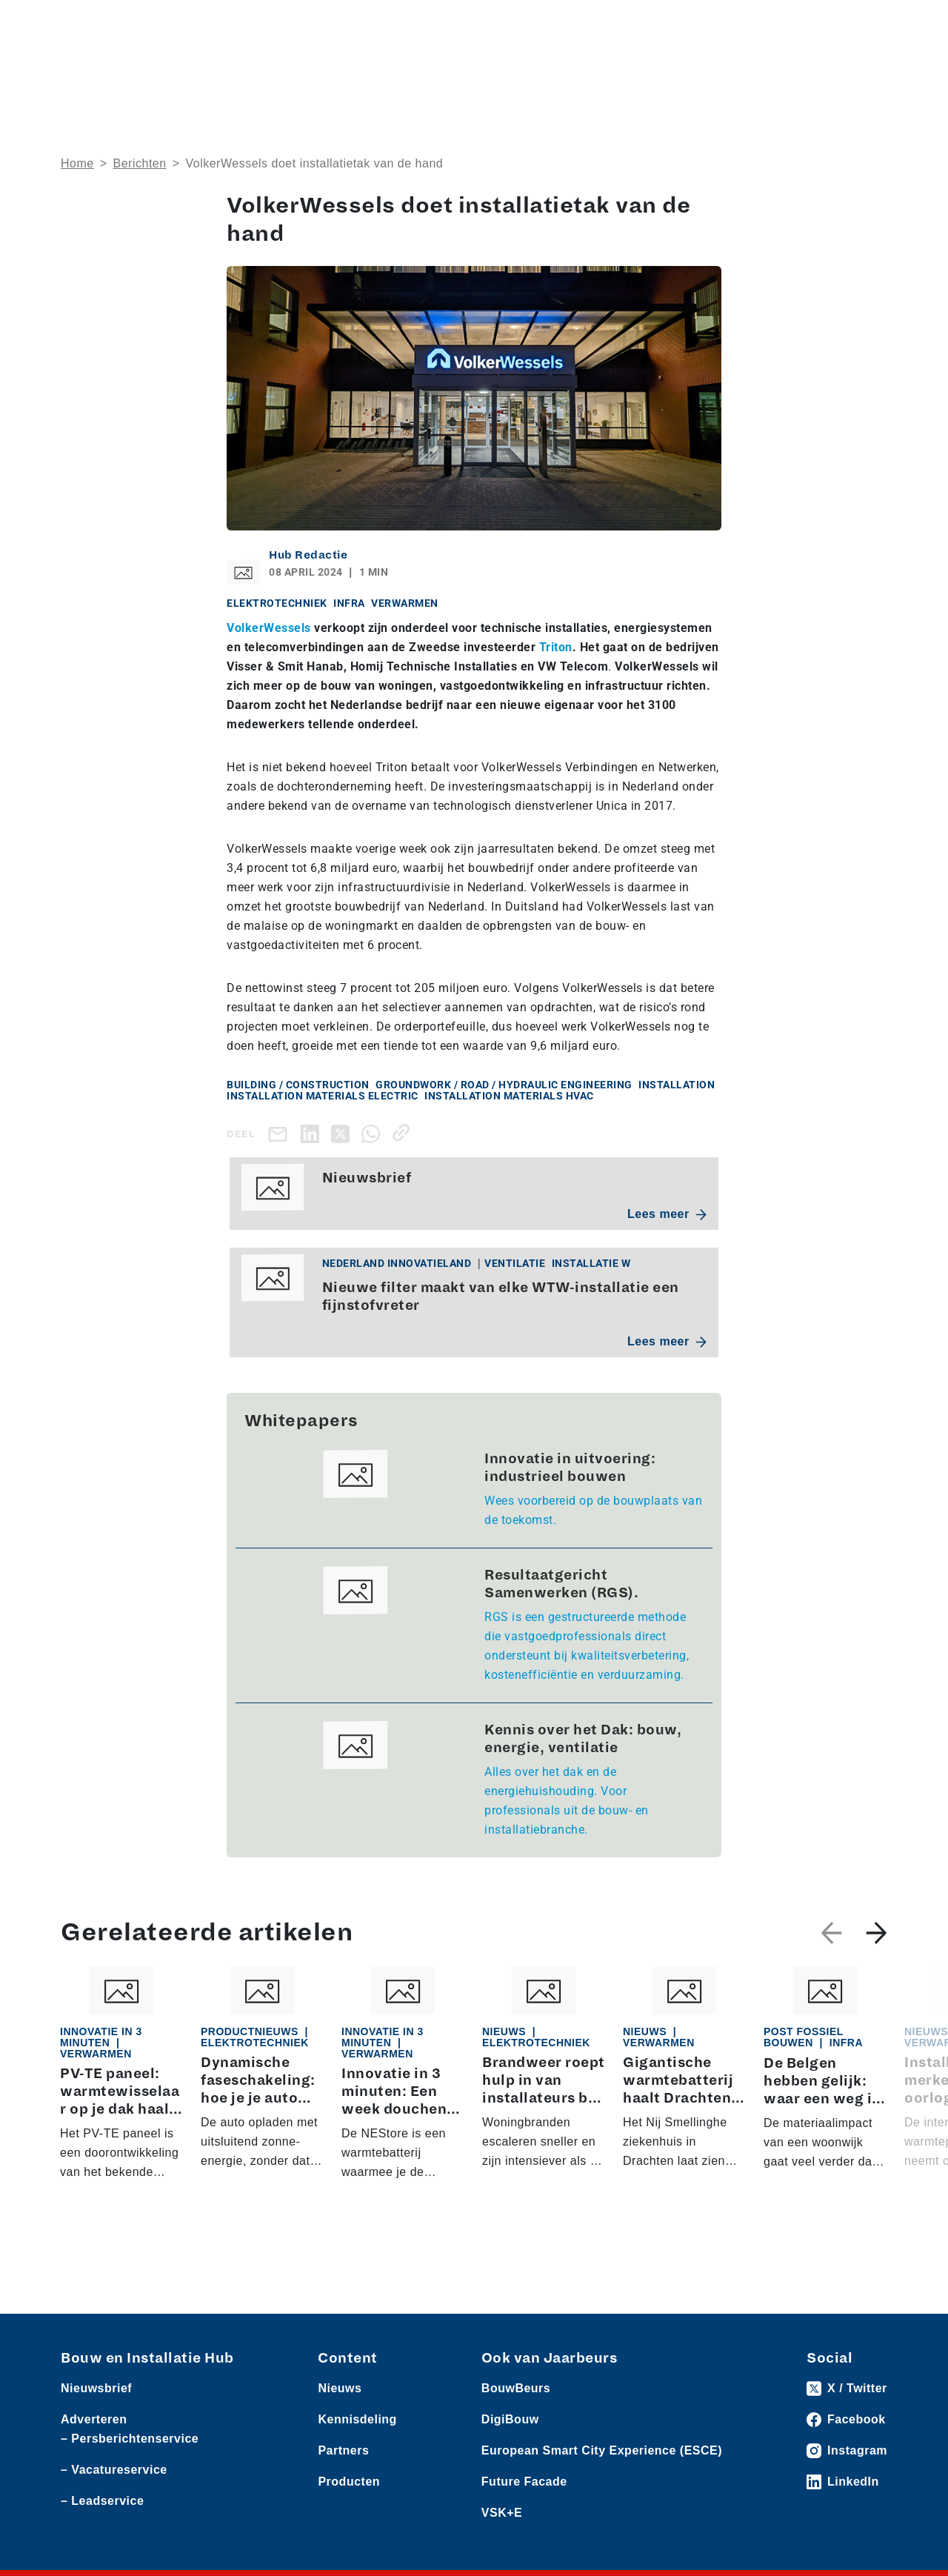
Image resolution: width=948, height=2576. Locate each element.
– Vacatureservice (114, 2469)
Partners (343, 2450)
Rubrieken (451, 70)
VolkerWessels (269, 628)
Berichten (140, 163)
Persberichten (273, 23)
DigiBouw (510, 2419)
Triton (556, 647)
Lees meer (667, 1214)
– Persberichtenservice (129, 2438)
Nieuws (79, 23)
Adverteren (677, 23)
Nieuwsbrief (854, 70)
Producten (131, 23)
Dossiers (553, 70)
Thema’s (649, 70)
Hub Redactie (308, 555)
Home (77, 163)
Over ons (365, 70)
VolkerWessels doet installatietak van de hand (314, 163)
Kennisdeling (755, 70)
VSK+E (501, 2512)
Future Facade (524, 2481)
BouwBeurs (515, 2388)
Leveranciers (198, 23)
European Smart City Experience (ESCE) (601, 2450)
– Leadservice (102, 2501)
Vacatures (343, 23)
